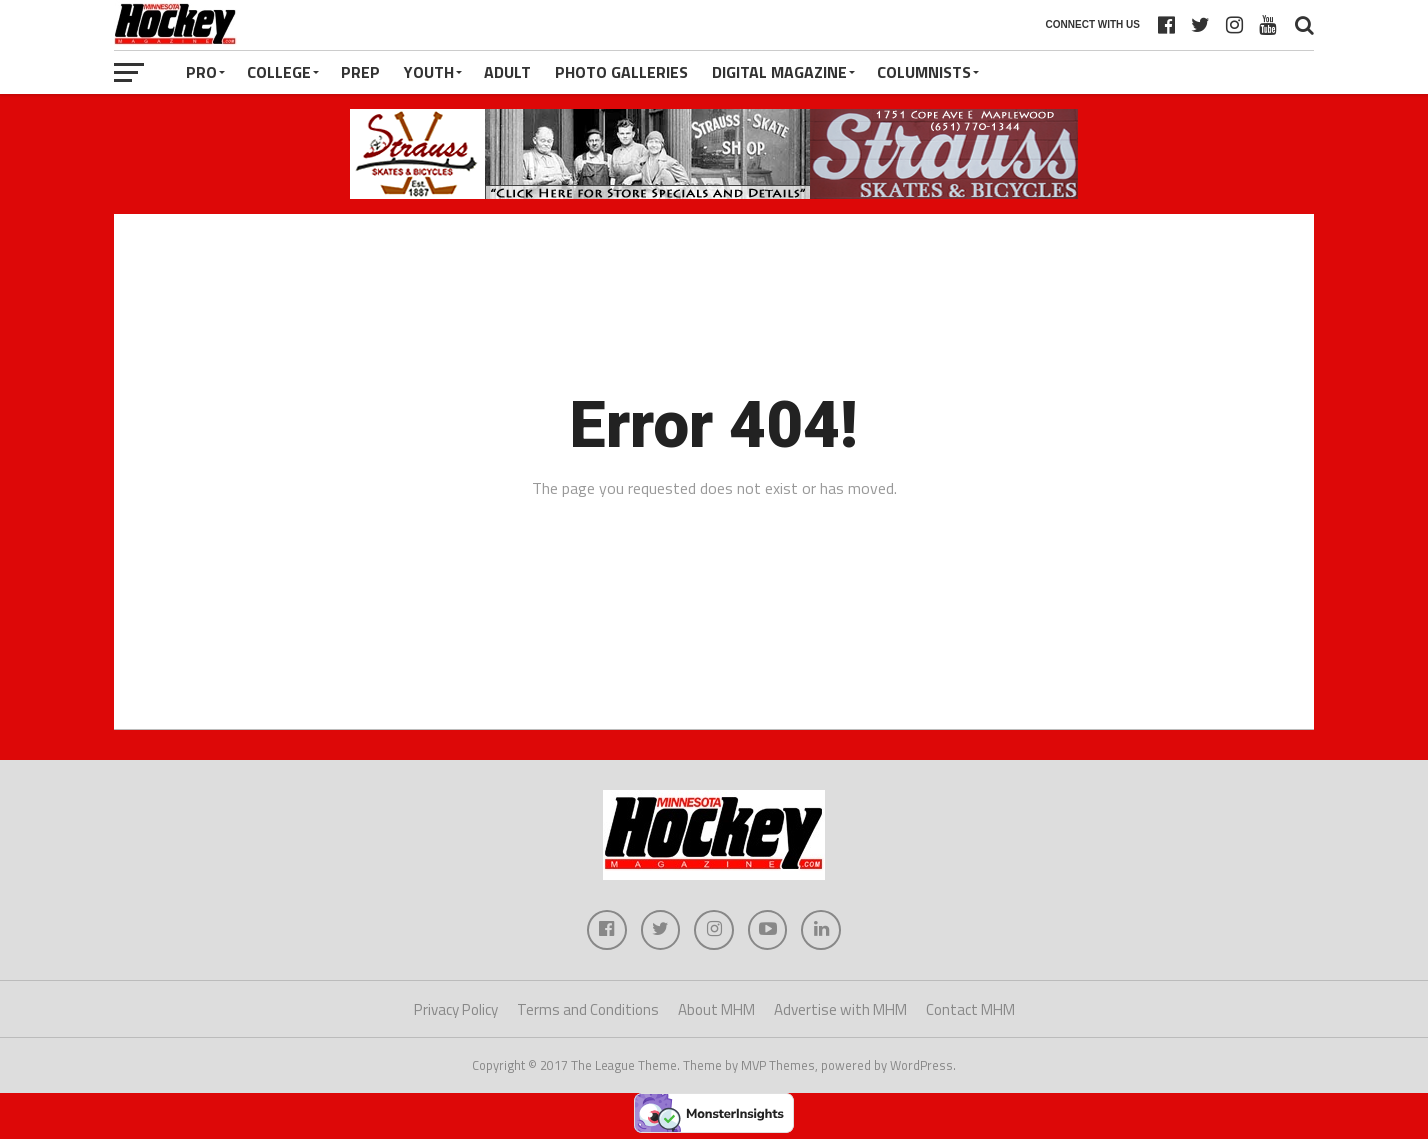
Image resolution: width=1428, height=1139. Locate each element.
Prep (360, 72)
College (279, 72)
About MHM (716, 1009)
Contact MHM (970, 1009)
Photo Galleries (621, 72)
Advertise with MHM (840, 1009)
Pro (201, 72)
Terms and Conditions (588, 1009)
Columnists (924, 72)
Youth (429, 72)
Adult (507, 72)
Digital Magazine (779, 72)
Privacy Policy (456, 1009)
